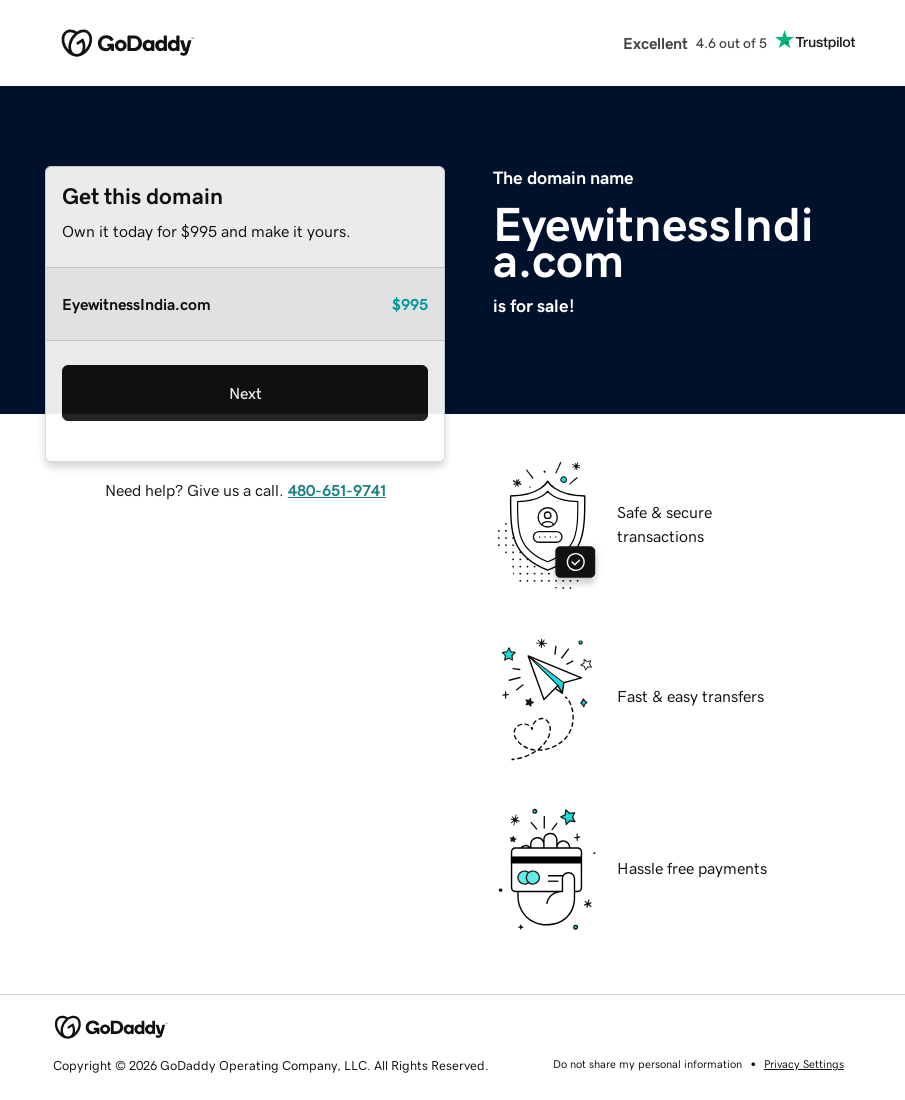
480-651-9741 (337, 490)
